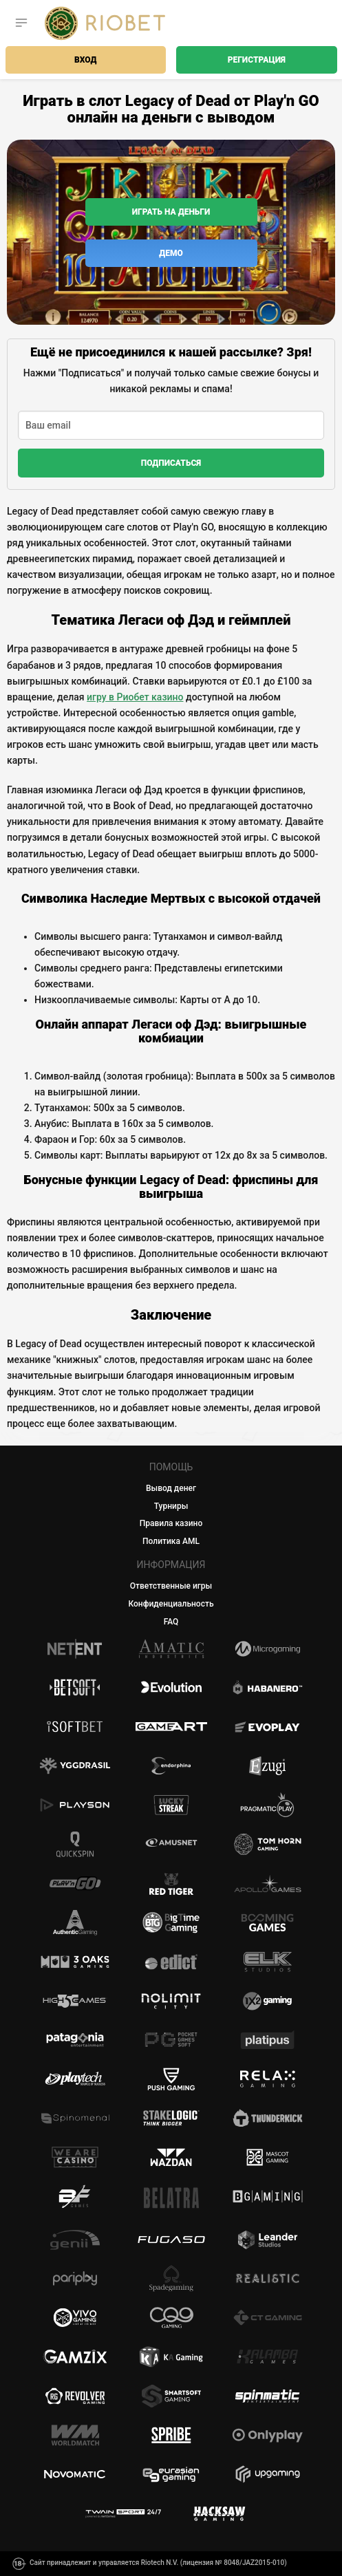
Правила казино (171, 1523)
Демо (170, 253)
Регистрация (257, 60)
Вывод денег (171, 1488)
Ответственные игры (171, 1586)
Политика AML (171, 1541)
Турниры (171, 1506)
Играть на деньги (171, 212)
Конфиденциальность (170, 1604)
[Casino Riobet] (105, 23)
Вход (85, 60)
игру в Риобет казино (135, 696)
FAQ (171, 1622)
